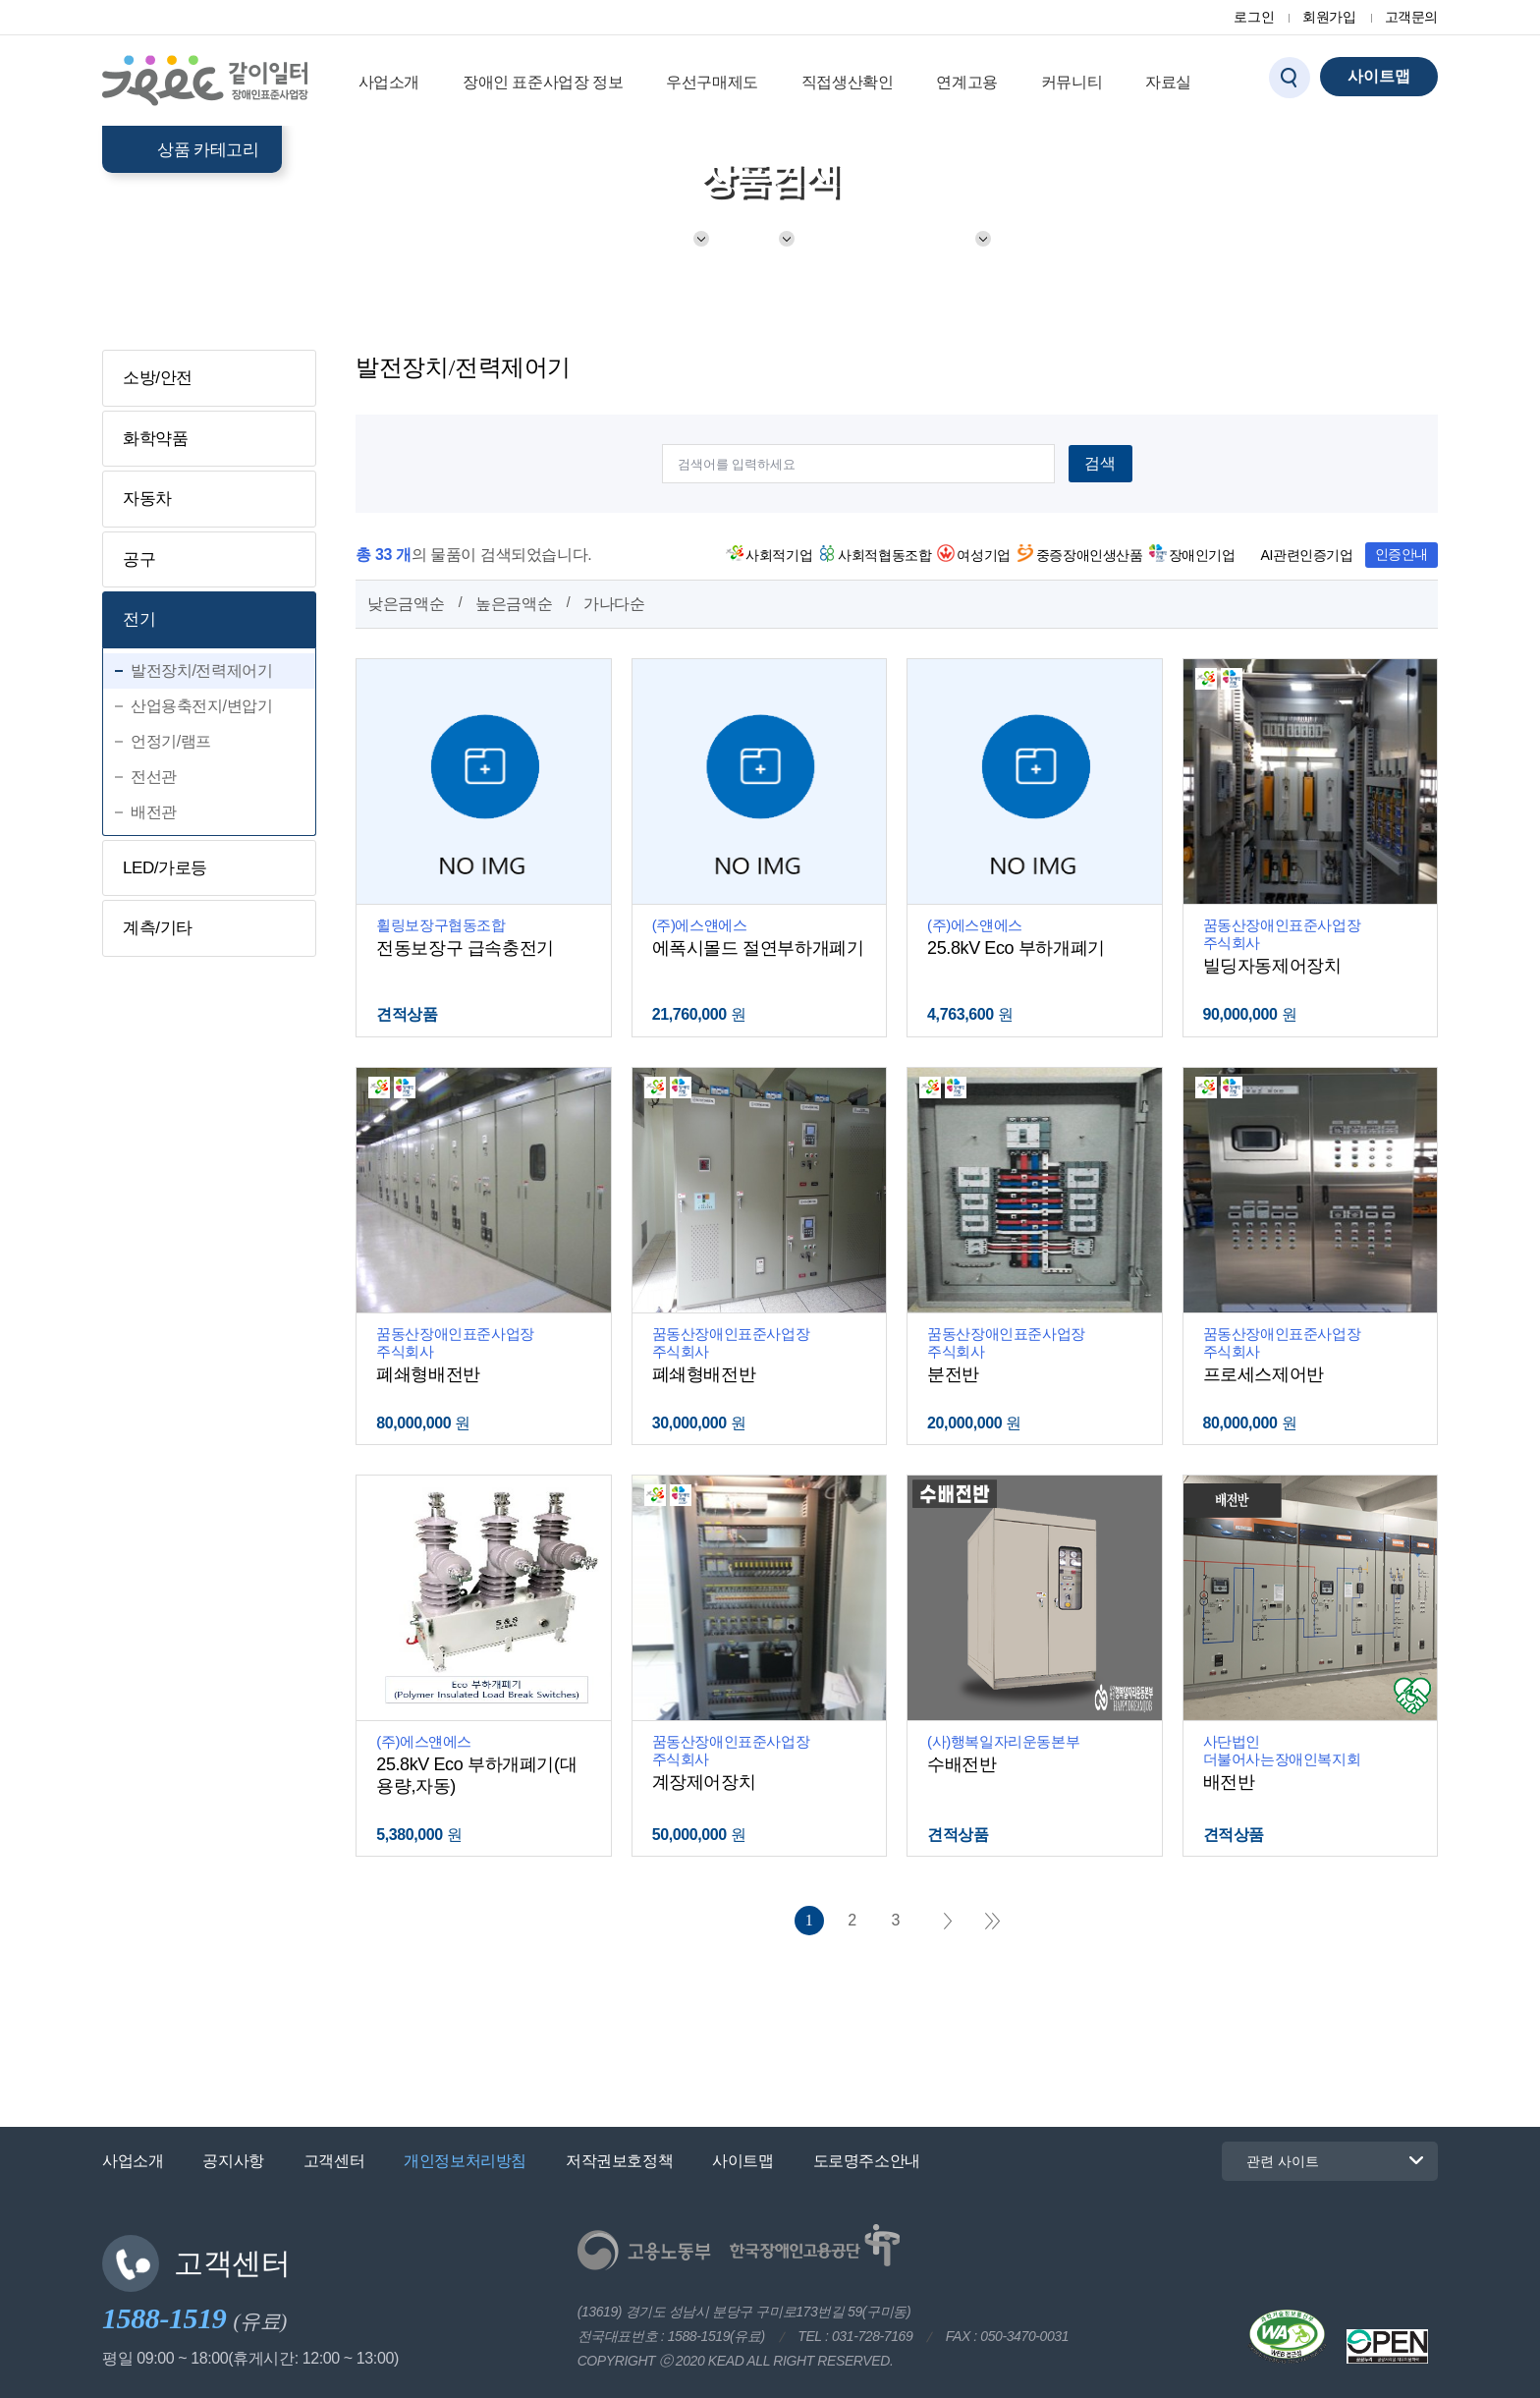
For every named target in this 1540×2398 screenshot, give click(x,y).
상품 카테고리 (207, 149)
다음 (948, 1921)
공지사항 (232, 2160)
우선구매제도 (712, 82)
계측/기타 (157, 928)
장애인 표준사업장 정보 (543, 82)
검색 (1100, 463)
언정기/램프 (171, 741)
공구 (139, 559)
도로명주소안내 (866, 2160)
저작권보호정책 (619, 2160)
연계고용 (966, 82)
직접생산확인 (847, 82)
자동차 (147, 498)
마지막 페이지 (992, 1921)
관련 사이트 (1270, 2159)
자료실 (1168, 82)
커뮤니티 (1071, 82)
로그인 (1254, 17)
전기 (756, 239)
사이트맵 (742, 2160)
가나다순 (613, 603)
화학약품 (155, 438)
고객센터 (333, 2160)
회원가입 (1328, 17)
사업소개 (388, 82)
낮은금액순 (405, 603)
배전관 (154, 812)
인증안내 (1401, 554)
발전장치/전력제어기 (896, 239)
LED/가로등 (165, 868)
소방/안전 (157, 377)
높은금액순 (513, 603)
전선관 (154, 776)
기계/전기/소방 (635, 239)
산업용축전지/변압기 (201, 705)
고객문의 (1411, 17)
